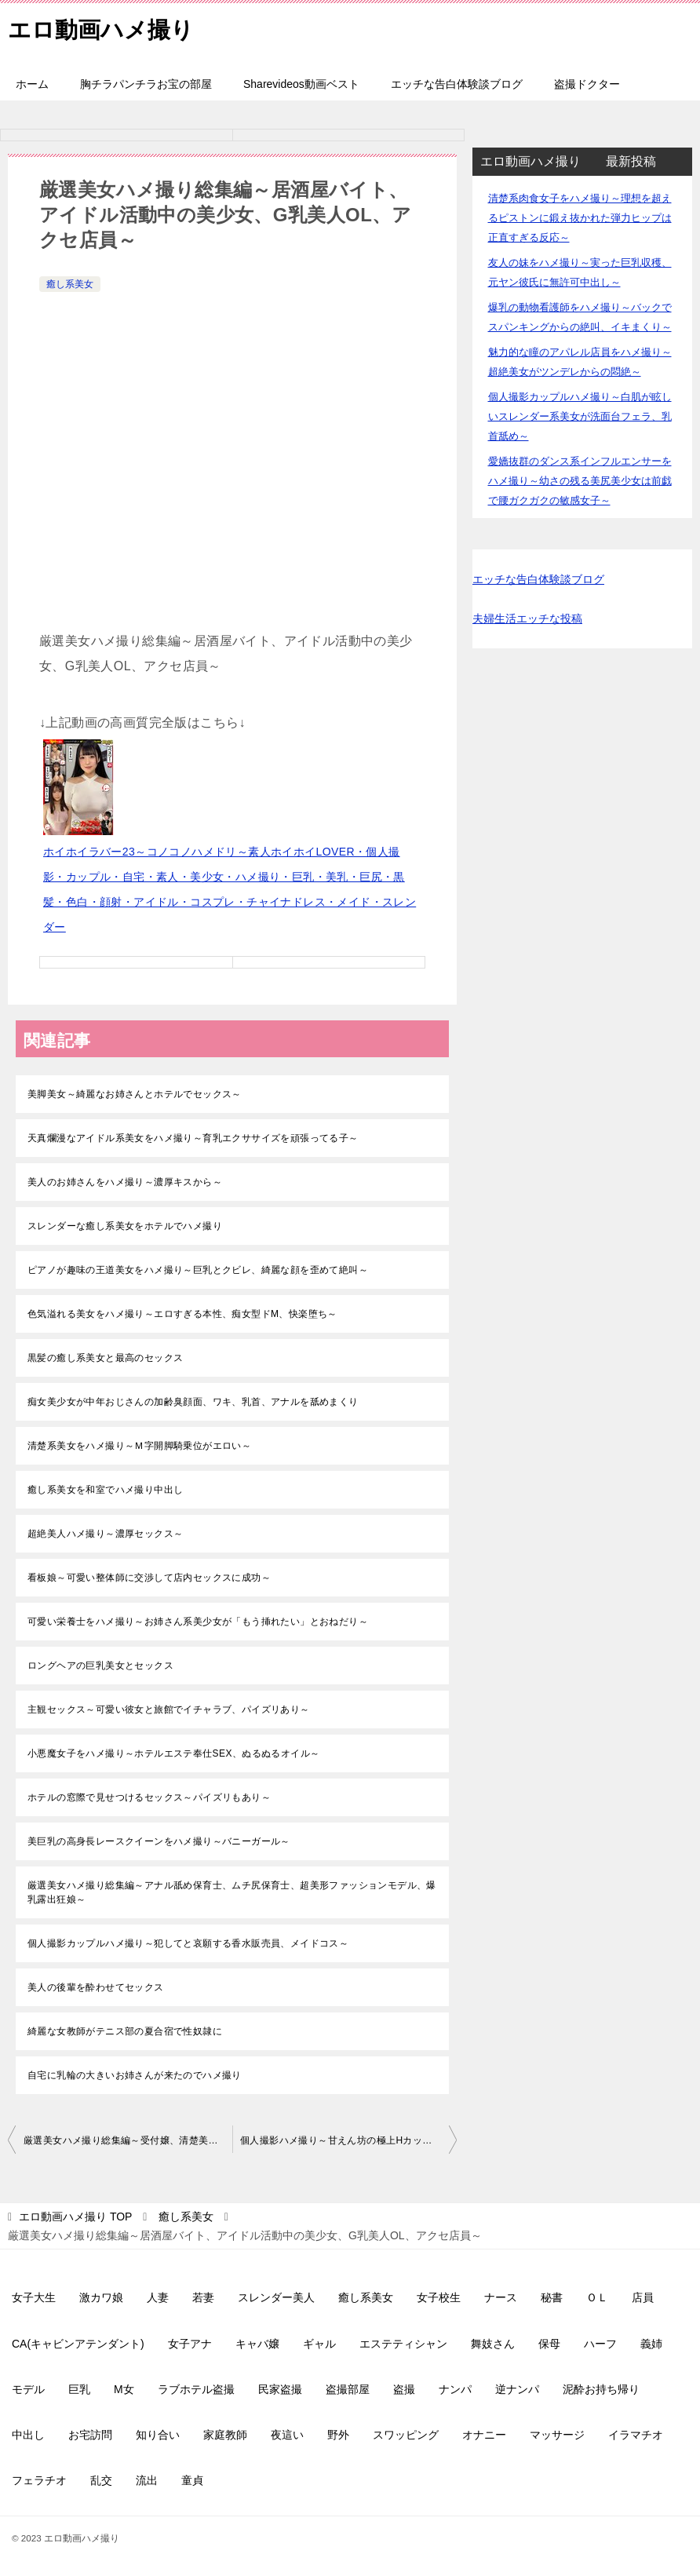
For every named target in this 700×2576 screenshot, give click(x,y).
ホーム (32, 84)
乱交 (101, 2480)
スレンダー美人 (276, 2297)
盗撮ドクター (587, 84)
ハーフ (600, 2343)
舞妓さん (493, 2343)
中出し (28, 2434)
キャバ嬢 (257, 2343)
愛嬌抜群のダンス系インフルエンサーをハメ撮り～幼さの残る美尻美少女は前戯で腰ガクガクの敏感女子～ (580, 480)
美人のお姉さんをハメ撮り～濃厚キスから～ (124, 1182)
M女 (124, 2389)
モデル (28, 2389)
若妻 (203, 2297)
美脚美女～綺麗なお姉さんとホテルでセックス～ (134, 1094)
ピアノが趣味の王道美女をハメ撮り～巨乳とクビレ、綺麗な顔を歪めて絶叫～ (197, 1269)
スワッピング (406, 2434)
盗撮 (404, 2389)
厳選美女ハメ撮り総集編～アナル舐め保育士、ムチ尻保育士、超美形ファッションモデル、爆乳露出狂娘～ (231, 1892)
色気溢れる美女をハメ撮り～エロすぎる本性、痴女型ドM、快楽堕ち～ (182, 1313)
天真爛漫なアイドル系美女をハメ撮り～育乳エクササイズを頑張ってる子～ (193, 1138)
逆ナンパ (517, 2389)
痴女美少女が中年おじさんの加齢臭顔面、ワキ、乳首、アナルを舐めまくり (193, 1401)
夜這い (287, 2434)
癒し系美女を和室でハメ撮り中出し (105, 1489)
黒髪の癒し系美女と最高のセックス (105, 1357)
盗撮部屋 (348, 2389)
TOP (75, 2216)
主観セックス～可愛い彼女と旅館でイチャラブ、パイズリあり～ (168, 1709)
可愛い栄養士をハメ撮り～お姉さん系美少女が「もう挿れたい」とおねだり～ (197, 1621)
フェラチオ (39, 2480)
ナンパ (455, 2389)
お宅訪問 (90, 2434)
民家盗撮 (280, 2389)
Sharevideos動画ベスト (301, 84)
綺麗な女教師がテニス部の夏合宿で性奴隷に (124, 2031)
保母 (549, 2343)
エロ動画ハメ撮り (104, 27)
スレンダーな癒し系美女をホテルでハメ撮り (124, 1225)
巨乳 (79, 2389)
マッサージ (557, 2434)
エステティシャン (403, 2343)
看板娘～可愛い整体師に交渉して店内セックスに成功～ (149, 1577)
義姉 (651, 2343)
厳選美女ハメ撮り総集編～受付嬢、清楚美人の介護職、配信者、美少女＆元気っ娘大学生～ (128, 2140)
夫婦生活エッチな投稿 (527, 618)
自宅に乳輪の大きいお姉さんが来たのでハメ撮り (134, 2075)
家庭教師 (225, 2434)
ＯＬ (597, 2297)
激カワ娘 (101, 2297)
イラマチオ (635, 2434)
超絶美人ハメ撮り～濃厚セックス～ (105, 1533)
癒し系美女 (69, 284)
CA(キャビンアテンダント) (78, 2343)
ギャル (319, 2343)
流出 (147, 2480)
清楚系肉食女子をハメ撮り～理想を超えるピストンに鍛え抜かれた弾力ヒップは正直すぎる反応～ (580, 217)
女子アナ (190, 2343)
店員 (643, 2297)
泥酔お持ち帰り (601, 2389)
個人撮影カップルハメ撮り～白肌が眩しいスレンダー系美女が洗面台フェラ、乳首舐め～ (580, 416)
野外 (338, 2434)
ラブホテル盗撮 (196, 2389)
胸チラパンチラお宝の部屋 (146, 84)
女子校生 (439, 2297)
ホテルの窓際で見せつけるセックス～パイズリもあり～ (149, 1797)
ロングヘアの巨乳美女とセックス (100, 1665)
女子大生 (34, 2297)
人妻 (158, 2297)
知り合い (158, 2434)
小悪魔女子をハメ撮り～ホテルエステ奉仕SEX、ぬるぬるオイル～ (173, 1753)
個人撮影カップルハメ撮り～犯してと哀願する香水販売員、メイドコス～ (187, 1943)
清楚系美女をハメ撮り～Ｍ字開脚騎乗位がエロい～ (139, 1445)
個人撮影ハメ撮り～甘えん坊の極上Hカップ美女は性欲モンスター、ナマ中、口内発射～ (348, 2140)
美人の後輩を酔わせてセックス (95, 1987)
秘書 (552, 2297)
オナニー (484, 2434)
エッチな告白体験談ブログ (457, 84)
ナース (500, 2297)
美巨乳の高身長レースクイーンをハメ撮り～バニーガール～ (158, 1841)
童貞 (192, 2480)
